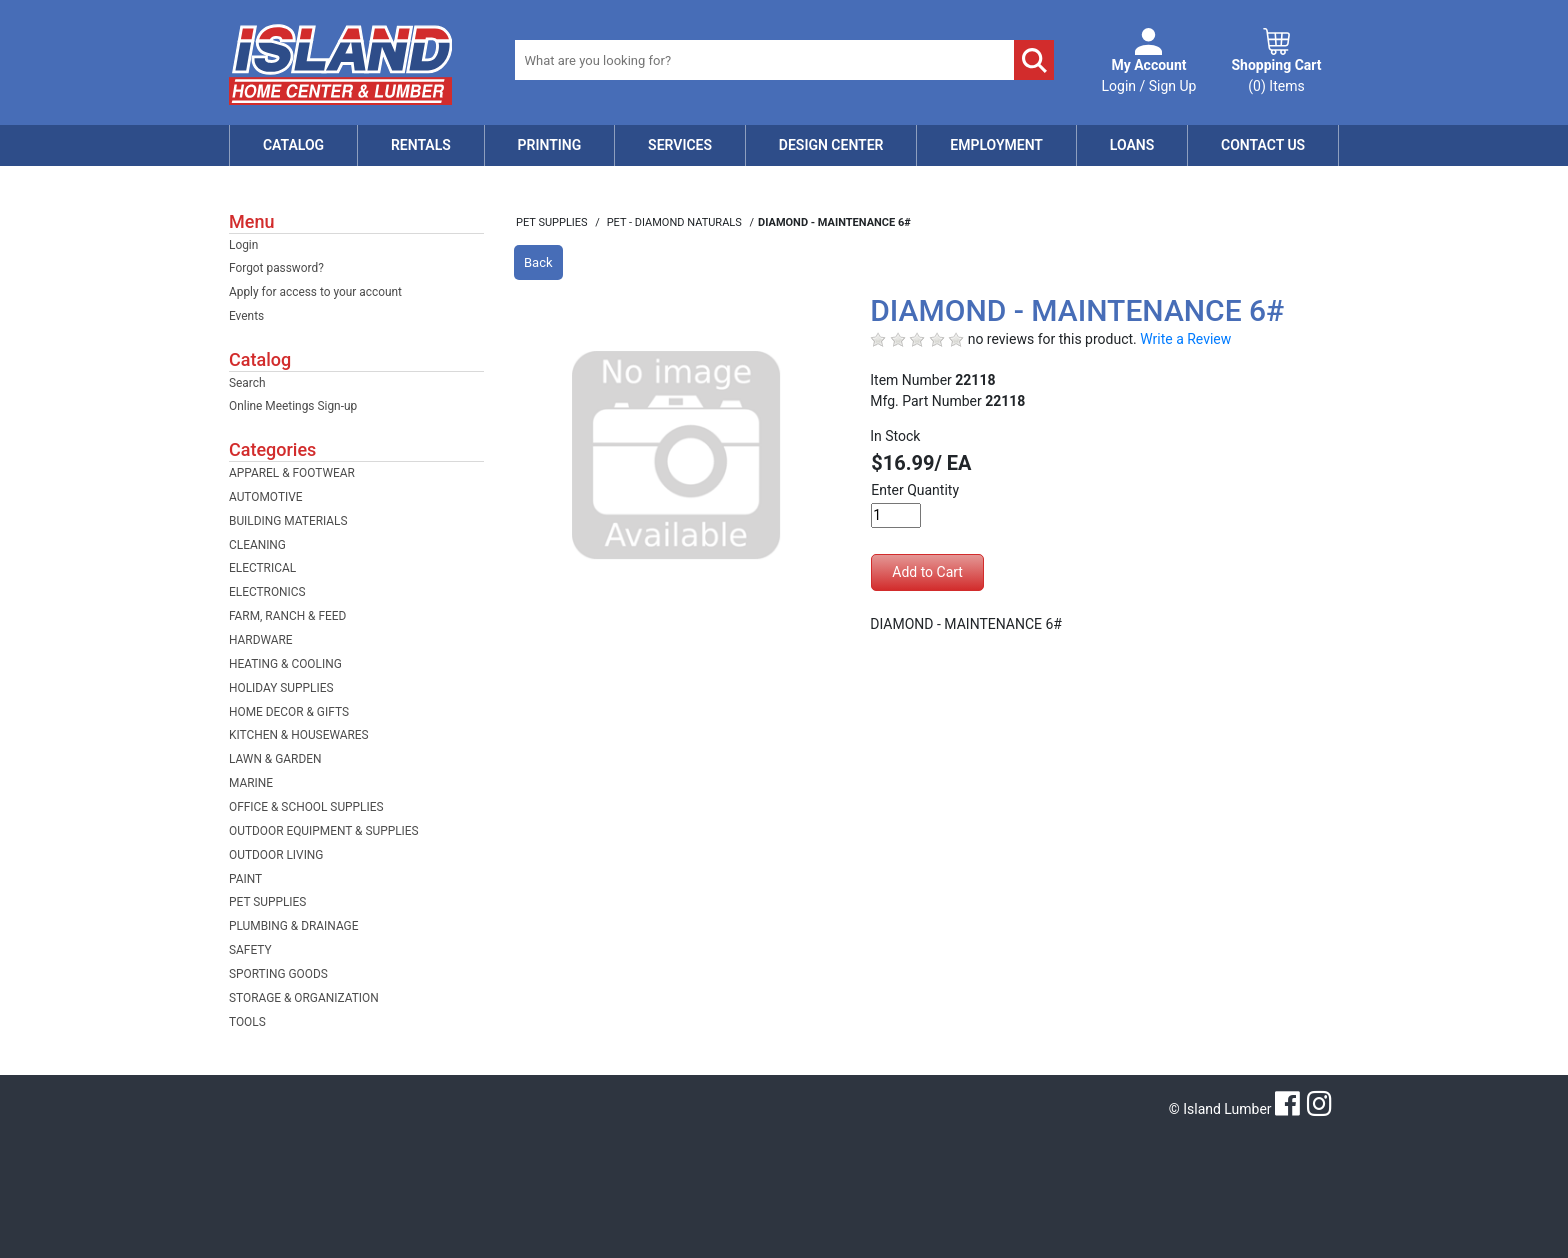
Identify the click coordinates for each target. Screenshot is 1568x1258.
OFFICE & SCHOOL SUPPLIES (306, 807)
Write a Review (1185, 339)
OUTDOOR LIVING (276, 855)
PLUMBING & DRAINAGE (293, 926)
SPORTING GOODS (278, 974)
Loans (1132, 145)
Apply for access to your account (315, 292)
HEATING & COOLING (285, 664)
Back (538, 262)
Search (247, 383)
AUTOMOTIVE (266, 497)
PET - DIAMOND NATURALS (676, 222)
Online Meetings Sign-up (293, 406)
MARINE (251, 783)
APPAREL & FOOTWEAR (292, 473)
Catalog (293, 145)
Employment (996, 145)
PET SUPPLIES (267, 902)
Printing (550, 145)
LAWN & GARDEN (275, 759)
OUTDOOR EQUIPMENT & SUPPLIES (324, 831)
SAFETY (250, 950)
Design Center (831, 145)
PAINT (245, 879)
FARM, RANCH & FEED (287, 616)
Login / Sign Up (1149, 74)
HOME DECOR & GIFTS (289, 712)
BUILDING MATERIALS (288, 521)
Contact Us (1263, 145)
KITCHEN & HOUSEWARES (299, 735)
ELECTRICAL (262, 568)
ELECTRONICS (267, 592)
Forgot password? (276, 268)
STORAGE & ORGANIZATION (304, 998)
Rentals (421, 145)
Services (680, 145)
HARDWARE (261, 640)
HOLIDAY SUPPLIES (281, 688)
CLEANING (257, 545)
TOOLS (247, 1022)
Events (246, 316)
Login (243, 245)
